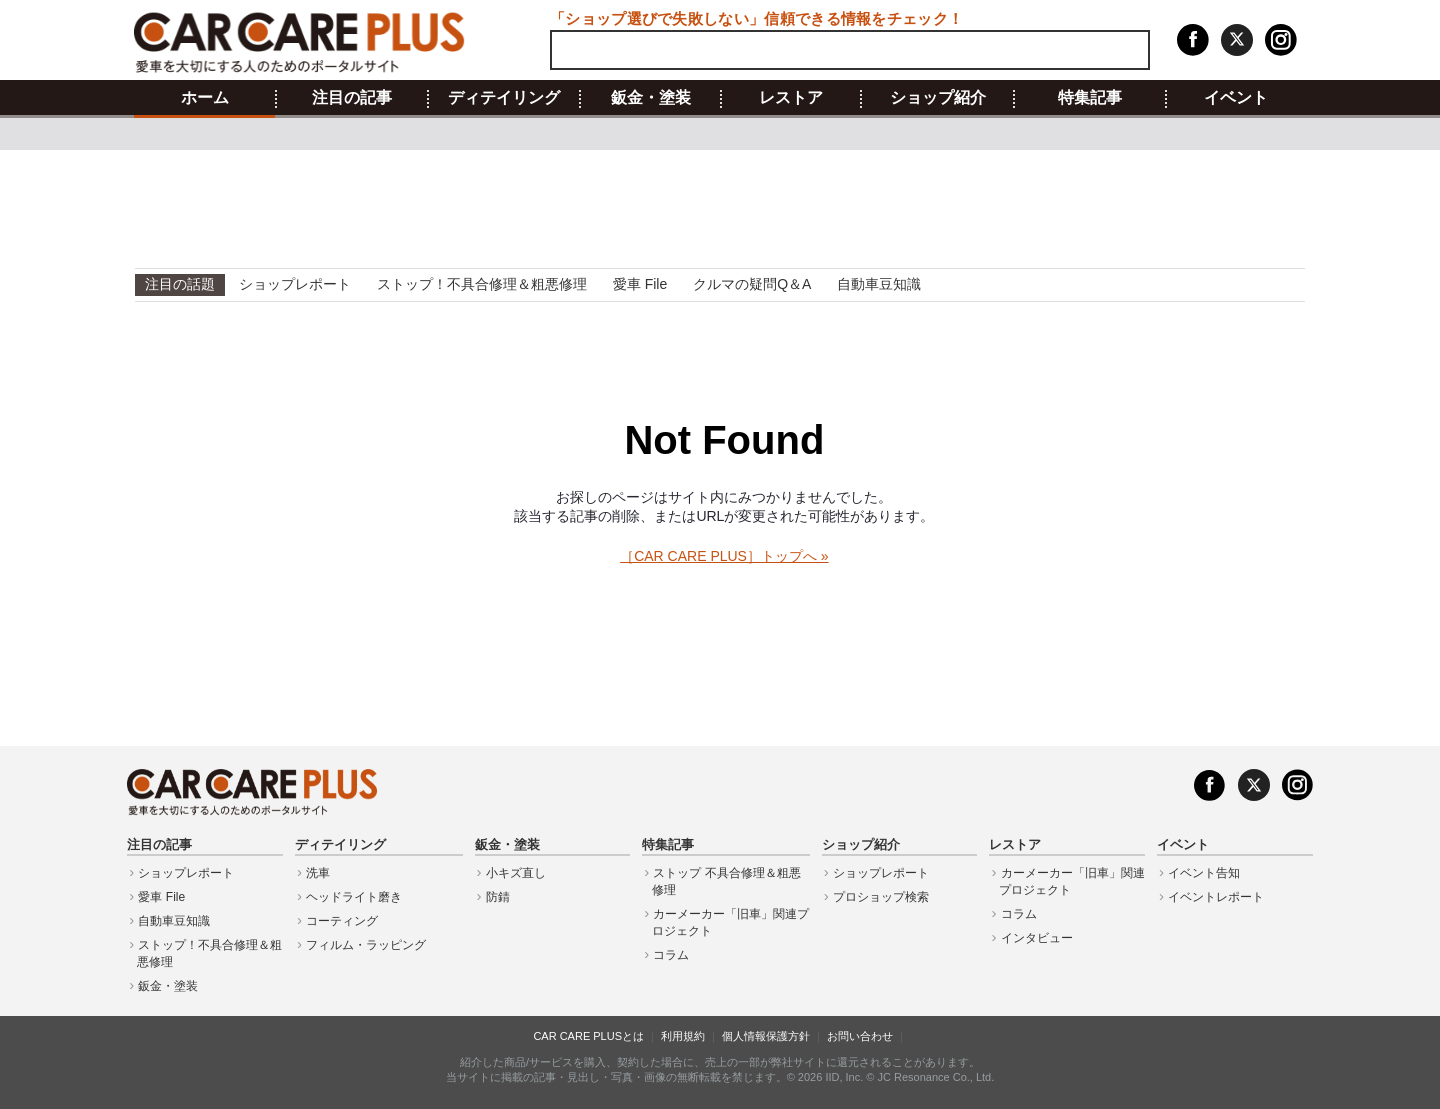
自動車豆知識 (879, 284)
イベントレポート (1216, 897)
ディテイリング (504, 98)
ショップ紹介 (938, 98)
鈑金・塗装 (651, 98)
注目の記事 (352, 98)
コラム (671, 955)
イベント (1236, 98)
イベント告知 (1204, 873)
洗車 (318, 873)
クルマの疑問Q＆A (752, 284)
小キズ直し (516, 873)
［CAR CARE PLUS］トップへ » (724, 556)
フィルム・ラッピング (366, 945)
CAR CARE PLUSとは (588, 1036)
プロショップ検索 (881, 897)
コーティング (342, 921)
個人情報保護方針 (766, 1036)
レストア (791, 98)
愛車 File (640, 284)
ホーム (205, 98)
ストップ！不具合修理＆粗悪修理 (482, 284)
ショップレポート (295, 284)
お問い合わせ (860, 1036)
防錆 (498, 897)
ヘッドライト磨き (354, 897)
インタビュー (1037, 938)
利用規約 (683, 1036)
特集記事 (1090, 98)
